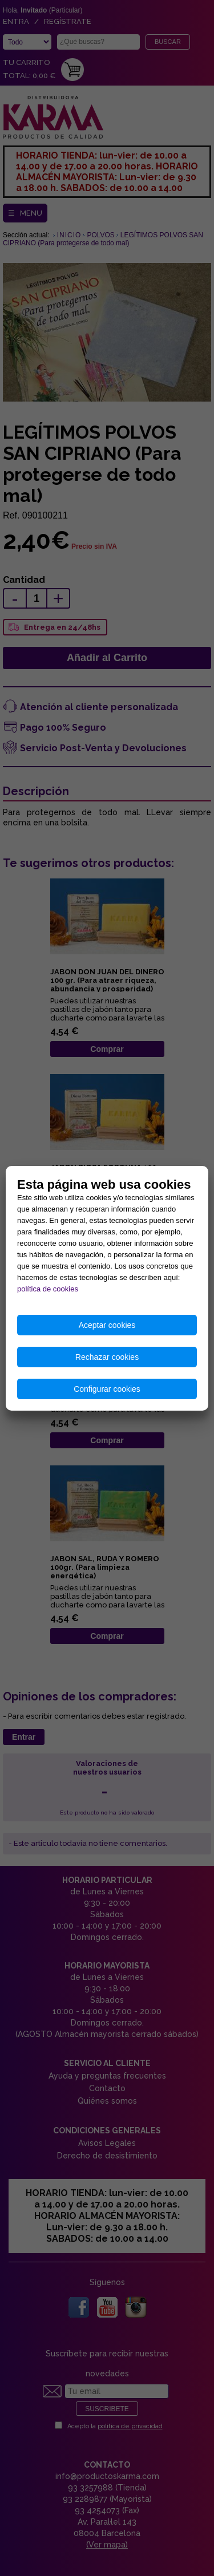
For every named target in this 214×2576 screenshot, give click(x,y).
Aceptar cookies (107, 1325)
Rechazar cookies (107, 1357)
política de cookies (47, 1289)
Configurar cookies (107, 1389)
